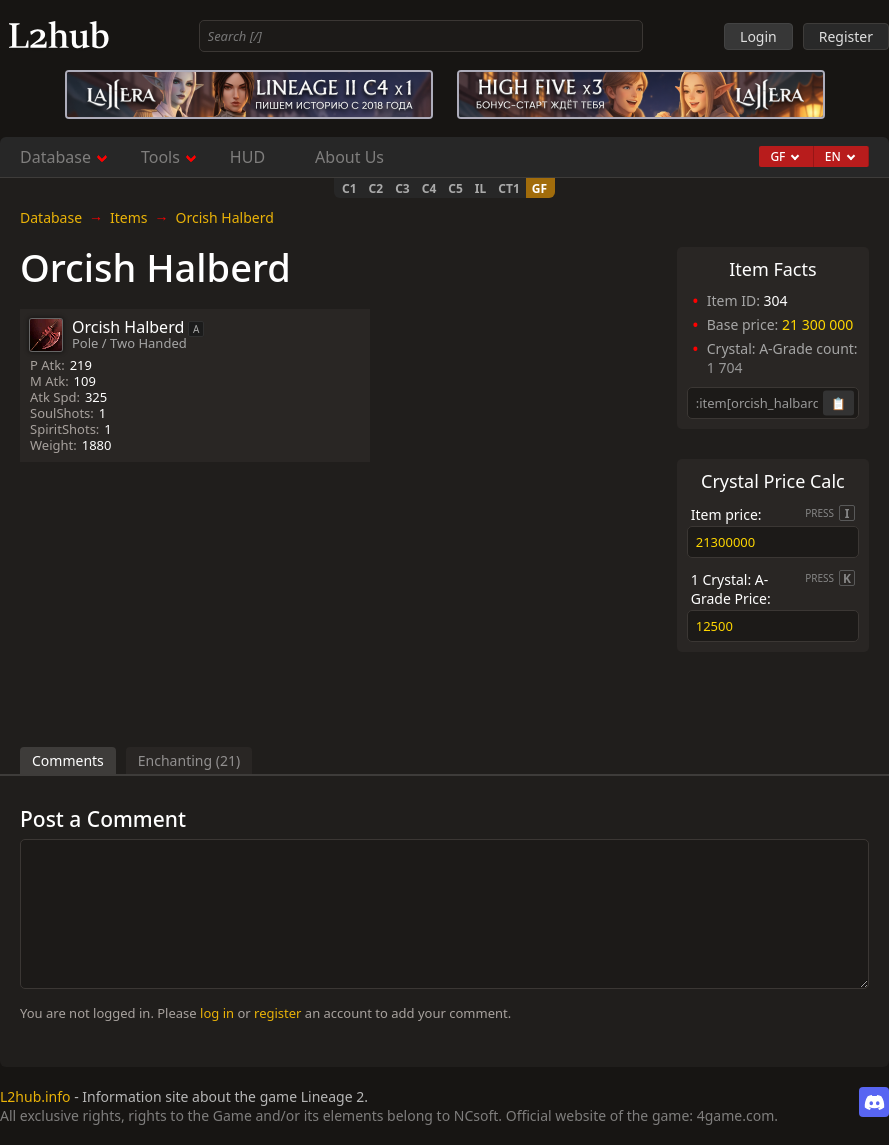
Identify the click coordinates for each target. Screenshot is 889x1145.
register (277, 1013)
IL (480, 188)
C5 (455, 188)
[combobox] (421, 36)
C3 (402, 188)
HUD (247, 157)
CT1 (509, 188)
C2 (376, 188)
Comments (68, 760)
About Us (349, 157)
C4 (429, 188)
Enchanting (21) (189, 760)
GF (539, 188)
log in (217, 1013)
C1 (349, 188)
